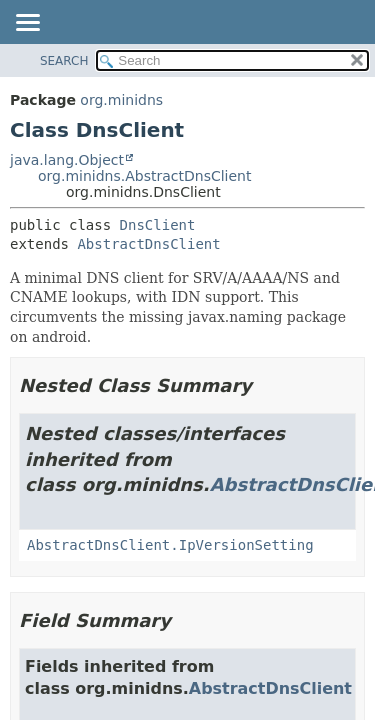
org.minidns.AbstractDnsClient (144, 176)
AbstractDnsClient (148, 244)
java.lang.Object (67, 160)
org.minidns (121, 100)
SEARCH (64, 61)
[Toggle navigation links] (27, 24)
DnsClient (158, 225)
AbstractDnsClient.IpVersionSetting (170, 545)
